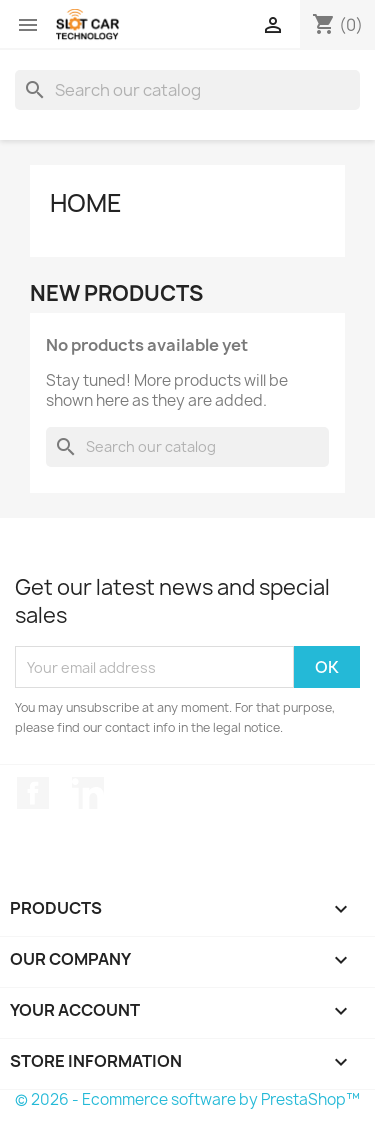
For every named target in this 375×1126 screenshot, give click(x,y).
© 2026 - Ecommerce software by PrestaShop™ (187, 1099)
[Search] (187, 90)
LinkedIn (88, 793)
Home (86, 203)
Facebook (33, 793)
